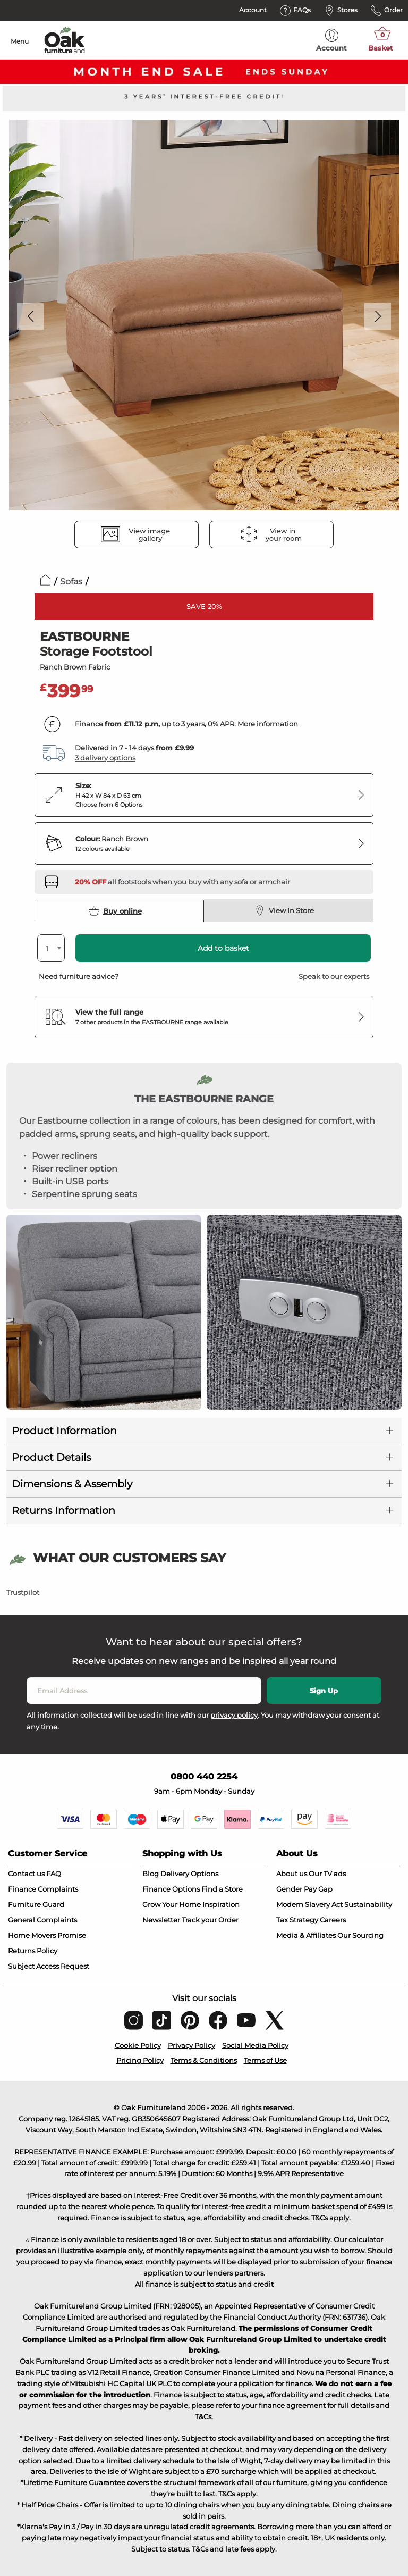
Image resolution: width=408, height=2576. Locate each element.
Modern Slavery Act (309, 1904)
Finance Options (171, 1889)
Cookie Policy (138, 2045)
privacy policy (234, 1715)
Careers (333, 1920)
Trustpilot (22, 1592)
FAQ (53, 1873)
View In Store (284, 910)
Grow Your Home (171, 1904)
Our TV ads (327, 1873)
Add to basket (223, 948)
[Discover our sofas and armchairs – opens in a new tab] (182, 882)
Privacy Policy (191, 2045)
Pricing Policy (140, 2060)
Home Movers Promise (47, 1935)
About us (291, 1873)
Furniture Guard (36, 1904)
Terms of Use (265, 2060)
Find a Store (222, 1889)
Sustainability (368, 1904)
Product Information (64, 1431)
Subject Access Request (48, 1966)
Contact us (26, 1873)
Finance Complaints (43, 1889)
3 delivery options (105, 758)
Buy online (115, 911)
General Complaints (42, 1920)
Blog (150, 1873)
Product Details (51, 1457)
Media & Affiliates (306, 1935)
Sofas (71, 581)
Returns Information (63, 1510)
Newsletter (161, 1920)
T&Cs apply (330, 2217)
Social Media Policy (255, 2045)
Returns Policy (32, 1950)
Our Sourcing (360, 1935)
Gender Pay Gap (304, 1889)
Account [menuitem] (331, 40)
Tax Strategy (297, 1920)
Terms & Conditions (204, 2060)
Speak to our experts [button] (334, 976)
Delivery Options (189, 1873)
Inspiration (221, 1904)
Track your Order (210, 1920)
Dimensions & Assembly (72, 1484)
